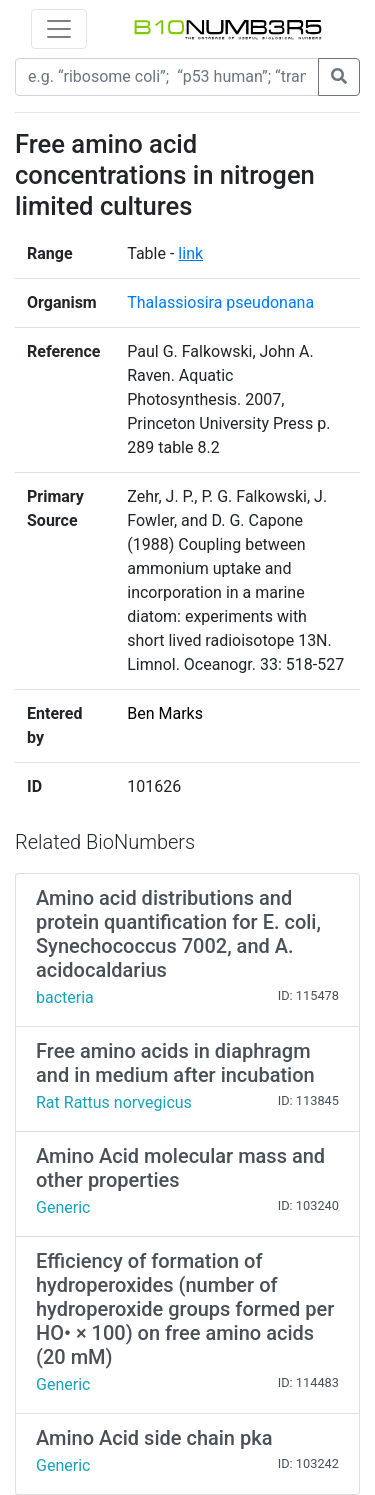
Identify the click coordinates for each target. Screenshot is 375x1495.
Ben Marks (165, 713)
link (190, 253)
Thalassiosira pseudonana (220, 302)
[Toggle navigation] (59, 29)
